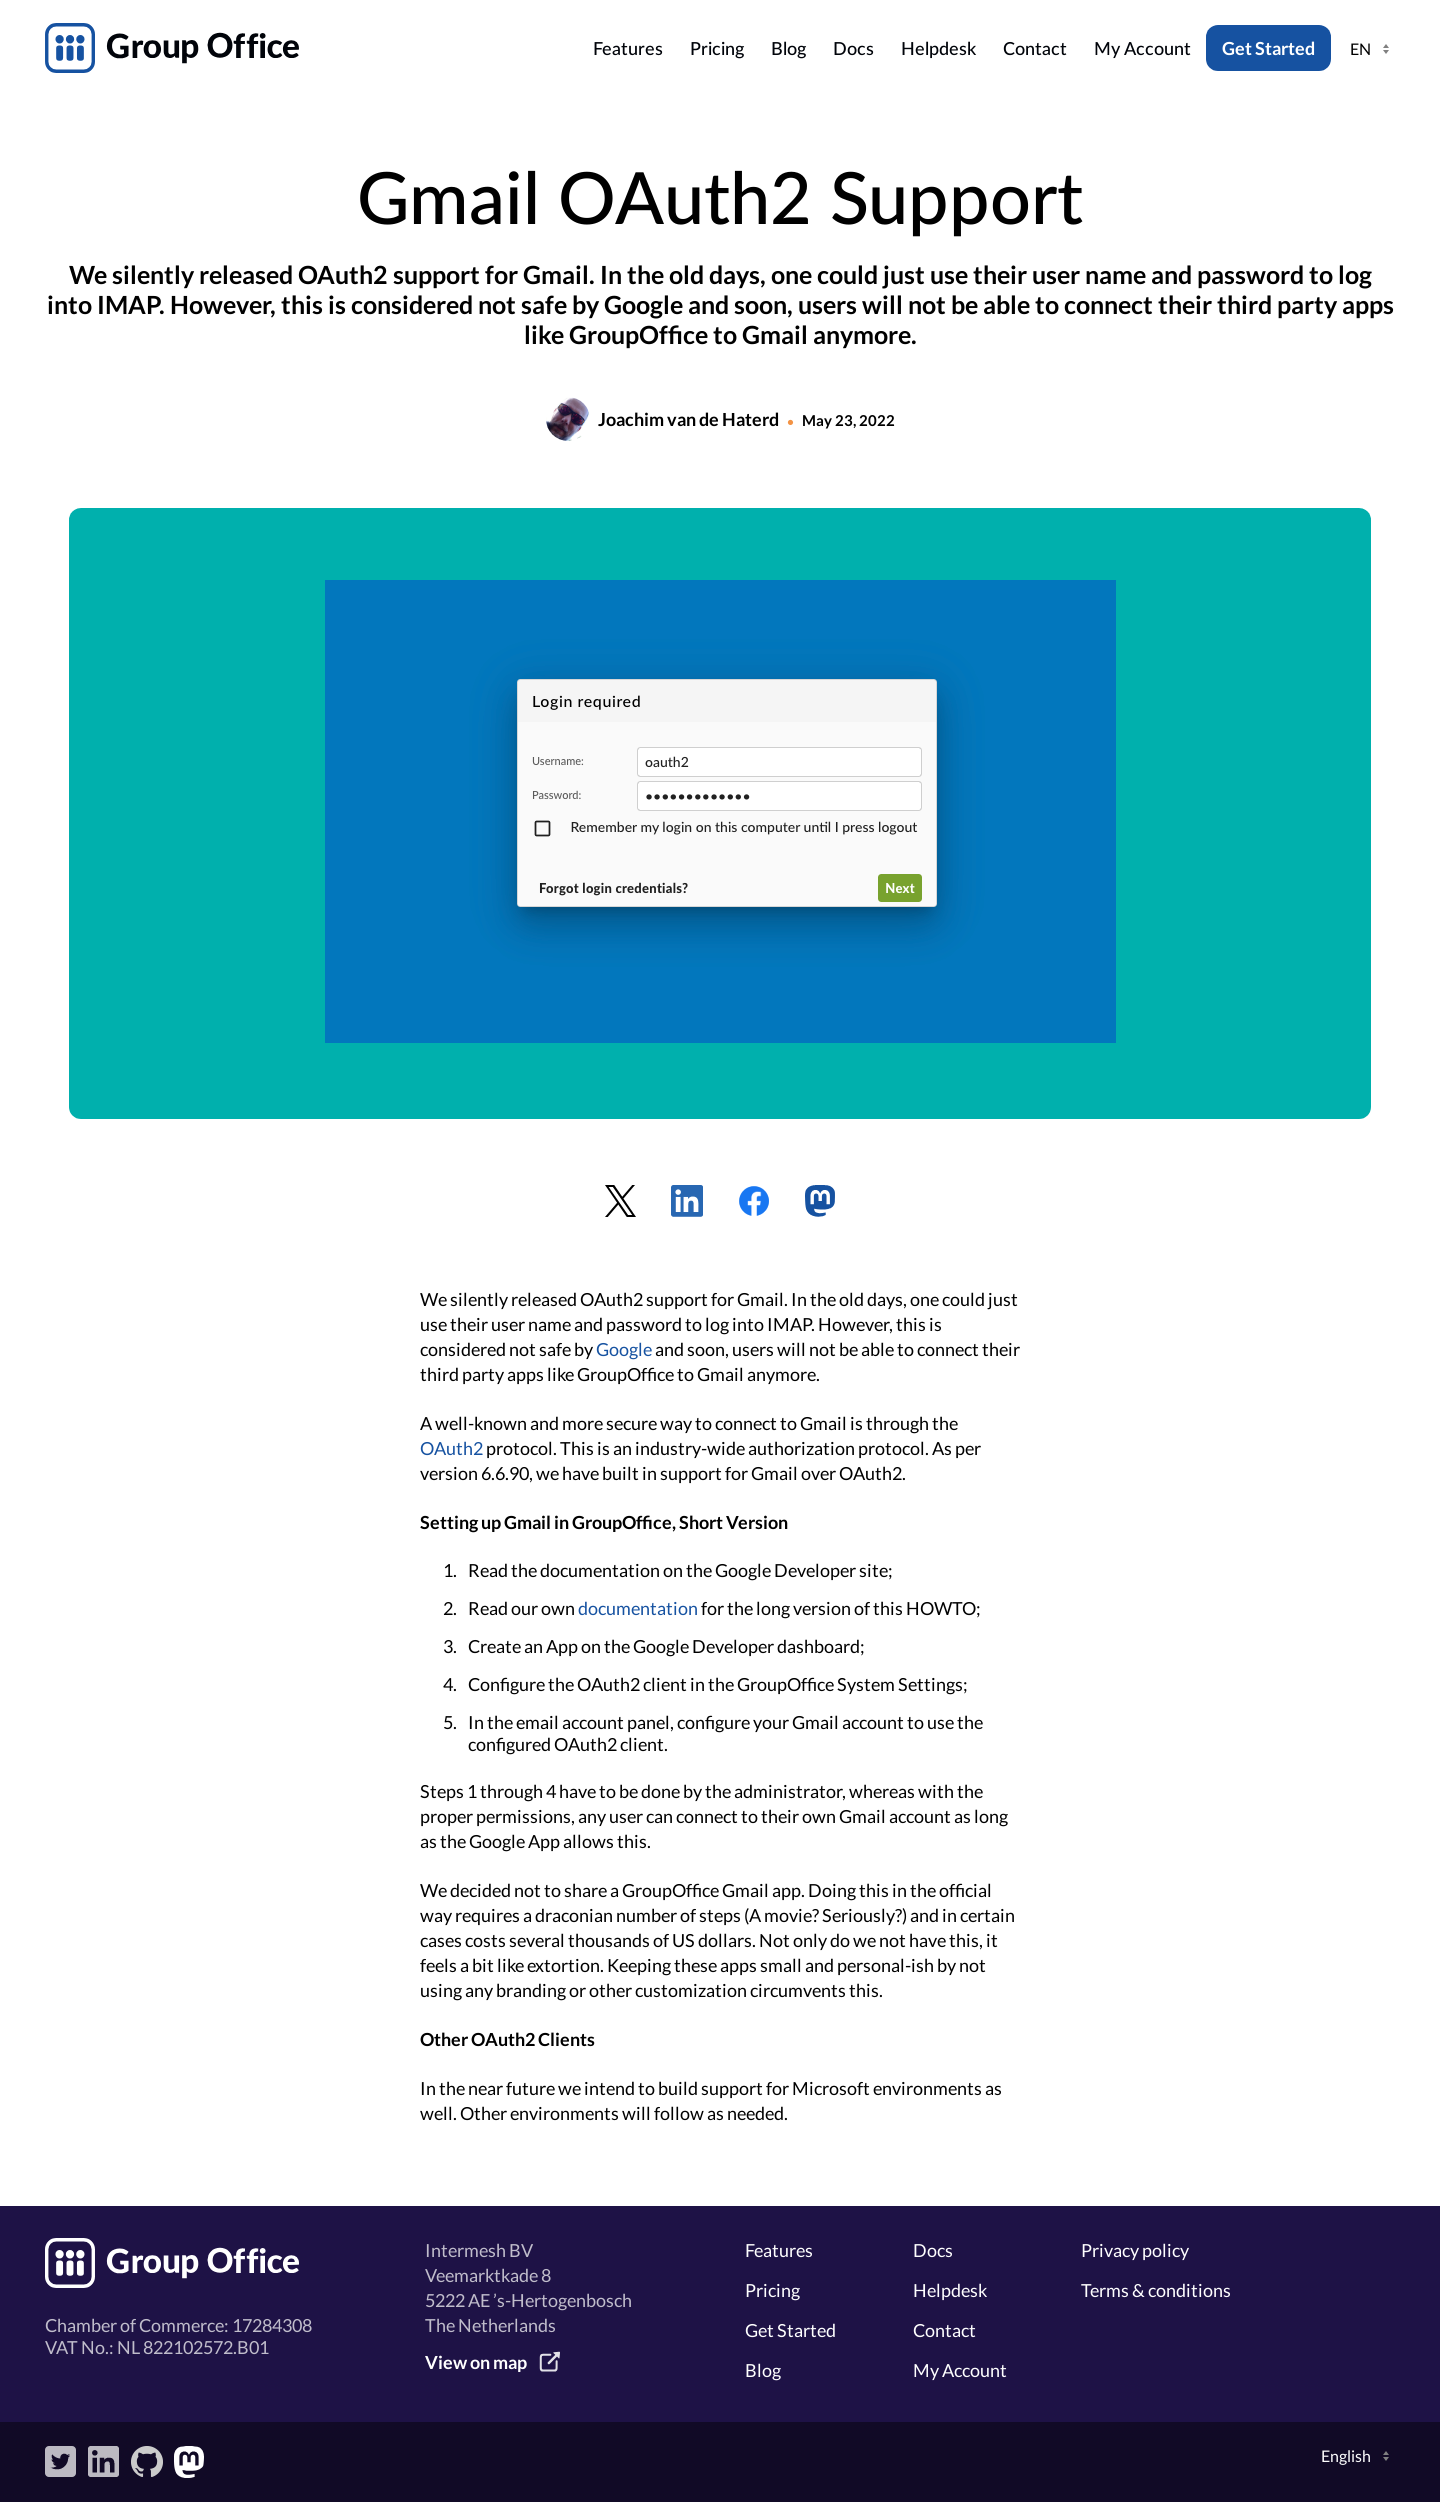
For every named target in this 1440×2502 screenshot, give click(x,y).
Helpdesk (938, 50)
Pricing (717, 50)
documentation (638, 1608)
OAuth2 (451, 1448)
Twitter (61, 2462)
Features (628, 50)
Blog (788, 50)
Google (624, 1349)
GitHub (147, 2462)
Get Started (1268, 48)
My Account (1142, 50)
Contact (1035, 50)
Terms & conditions (1156, 2290)
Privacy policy (1135, 2250)
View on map (476, 2362)
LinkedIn (104, 2462)
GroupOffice (313, 48)
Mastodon (190, 2462)
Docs (853, 50)
